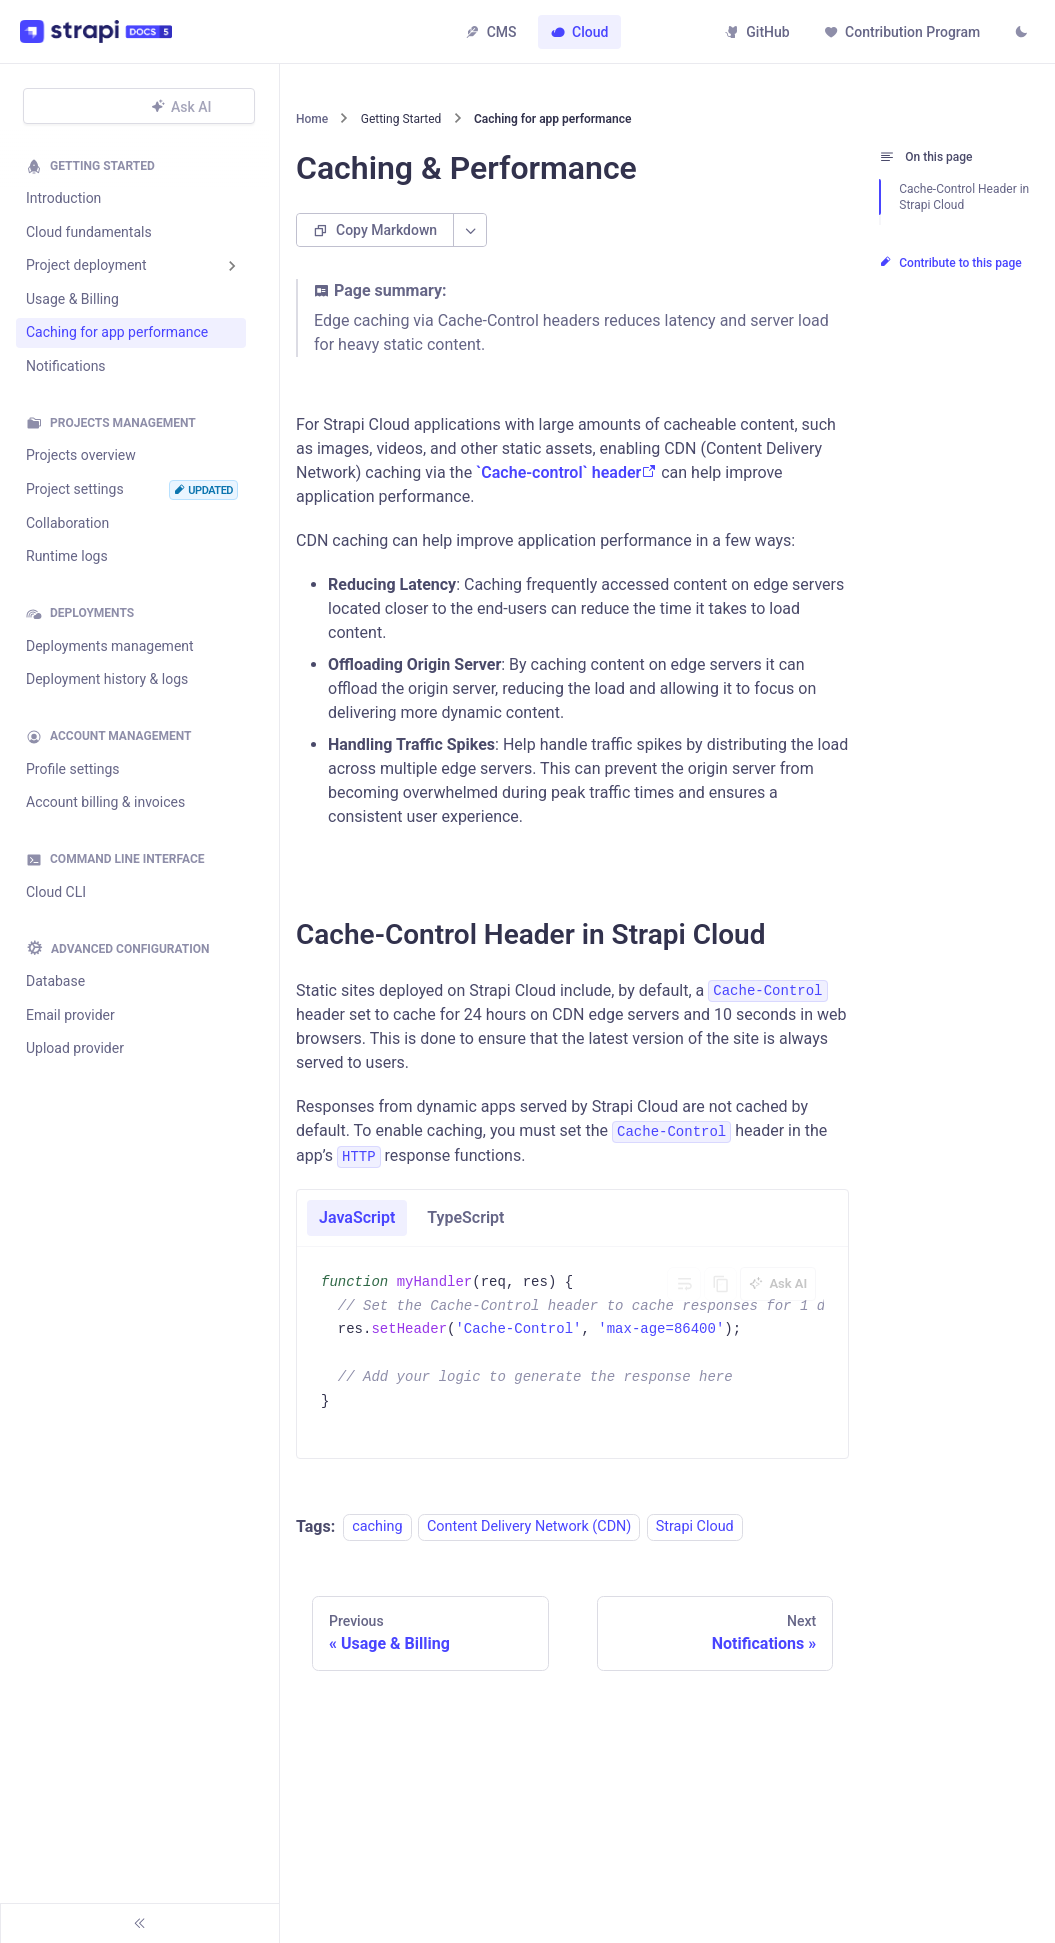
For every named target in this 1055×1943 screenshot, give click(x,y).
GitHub (754, 32)
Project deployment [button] (86, 265)
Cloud (580, 32)
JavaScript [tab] (357, 1226)
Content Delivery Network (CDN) (529, 1536)
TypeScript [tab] (465, 1226)
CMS (490, 32)
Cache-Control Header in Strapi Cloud (964, 197)
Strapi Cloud (695, 1536)
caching (377, 1536)
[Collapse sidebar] (140, 1923)
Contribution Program (899, 32)
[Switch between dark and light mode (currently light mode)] (1019, 34)
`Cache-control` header (566, 481)
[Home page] (314, 124)
